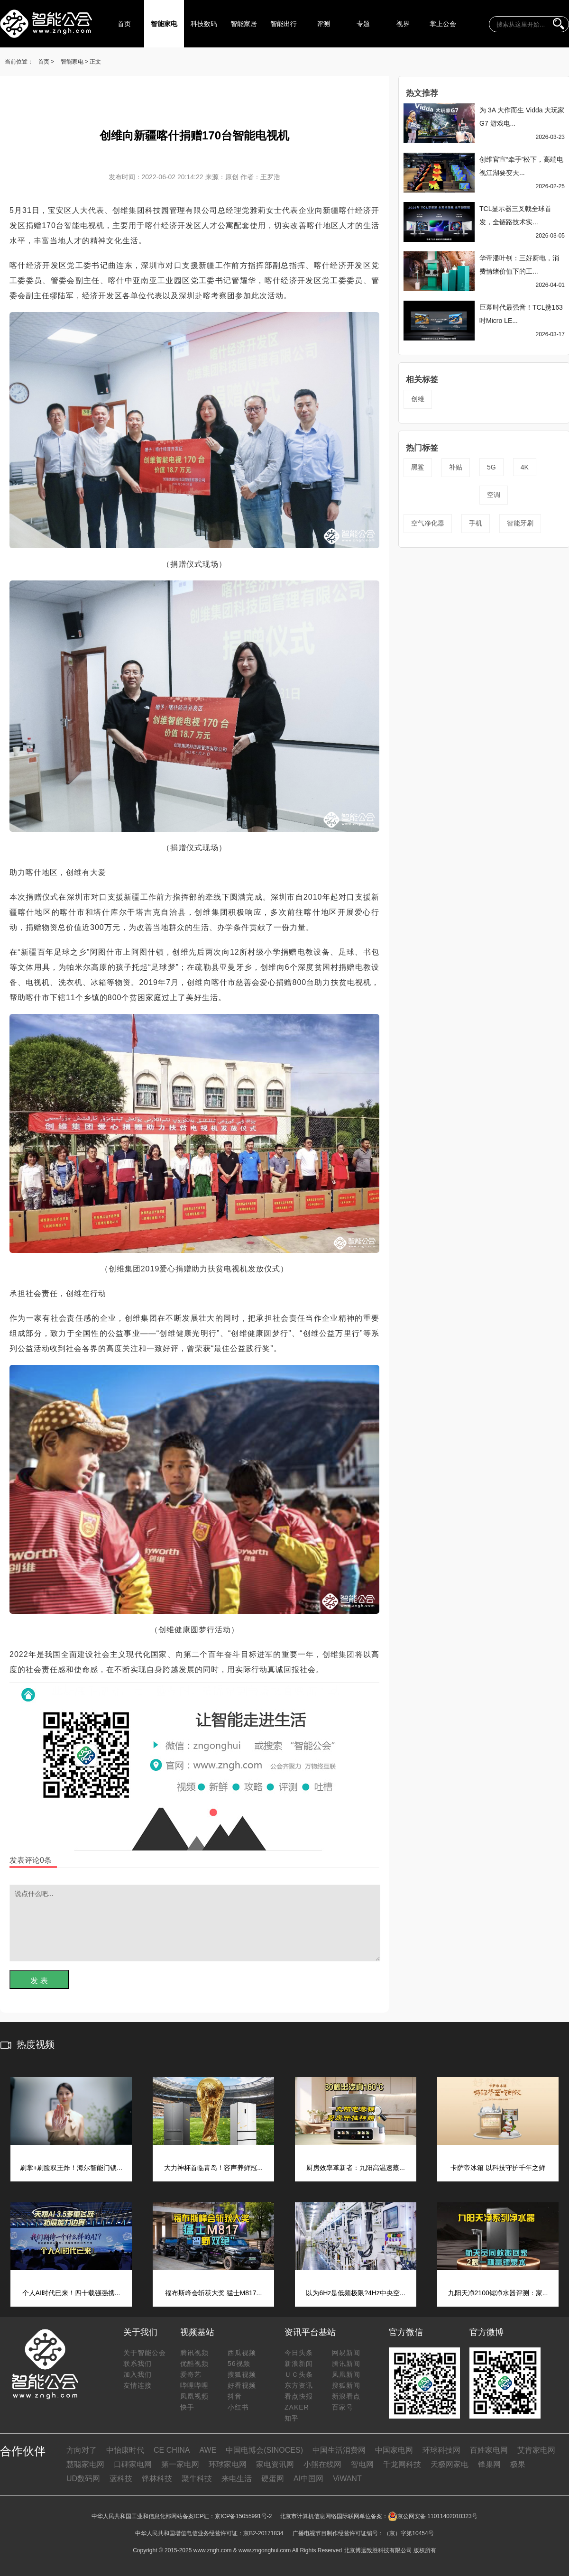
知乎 (291, 2418)
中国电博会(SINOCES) (264, 2450)
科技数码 (204, 24)
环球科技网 (441, 2450)
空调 (493, 494)
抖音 (235, 2396)
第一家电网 (180, 2464)
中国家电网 (394, 2450)
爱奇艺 (191, 2374)
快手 (187, 2407)
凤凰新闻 (346, 2374)
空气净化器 (427, 523)
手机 (475, 523)
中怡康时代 (125, 2450)
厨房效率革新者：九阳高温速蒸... (355, 2167)
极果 (517, 2464)
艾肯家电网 (536, 2450)
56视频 (239, 2363)
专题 (363, 24)
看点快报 (298, 2396)
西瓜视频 (242, 2352)
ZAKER (296, 2407)
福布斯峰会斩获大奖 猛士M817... (213, 2293)
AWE (207, 2450)
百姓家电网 (489, 2450)
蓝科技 (121, 2479)
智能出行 (283, 24)
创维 (417, 399)
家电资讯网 (275, 2464)
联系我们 (137, 2363)
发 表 (38, 1981)
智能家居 (243, 24)
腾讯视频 (194, 2352)
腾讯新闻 (346, 2363)
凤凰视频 (194, 2396)
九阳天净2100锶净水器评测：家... (498, 2293)
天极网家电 (449, 2464)
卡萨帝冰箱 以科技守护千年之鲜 (497, 2167)
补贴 (455, 467)
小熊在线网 (322, 2464)
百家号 (342, 2407)
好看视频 (242, 2385)
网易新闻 (346, 2352)
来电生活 (236, 2479)
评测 (323, 24)
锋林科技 (157, 2479)
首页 (124, 24)
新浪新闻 (298, 2363)
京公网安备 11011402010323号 (432, 2516)
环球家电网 (228, 2464)
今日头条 (298, 2352)
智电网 (362, 2464)
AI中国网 (308, 2479)
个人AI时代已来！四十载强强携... (71, 2293)
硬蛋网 (272, 2479)
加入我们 (137, 2374)
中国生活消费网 (339, 2450)
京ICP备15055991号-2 (243, 2516)
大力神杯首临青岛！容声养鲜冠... (213, 2167)
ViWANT (347, 2479)
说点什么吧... (194, 1923)
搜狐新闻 (346, 2385)
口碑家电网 (133, 2464)
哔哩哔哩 (194, 2385)
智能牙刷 (520, 523)
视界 (403, 24)
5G (491, 467)
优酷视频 (194, 2363)
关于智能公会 (144, 2352)
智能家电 (164, 24)
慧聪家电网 (85, 2464)
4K (525, 467)
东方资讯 (298, 2385)
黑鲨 (417, 467)
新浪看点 (346, 2396)
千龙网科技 (402, 2464)
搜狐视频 (242, 2374)
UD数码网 (83, 2479)
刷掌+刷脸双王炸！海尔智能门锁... (71, 2167)
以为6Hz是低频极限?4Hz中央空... (355, 2293)
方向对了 (81, 2450)
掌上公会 (443, 24)
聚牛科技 (197, 2479)
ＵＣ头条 (298, 2374)
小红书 (238, 2407)
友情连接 (137, 2385)
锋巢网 (489, 2464)
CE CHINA (172, 2450)
